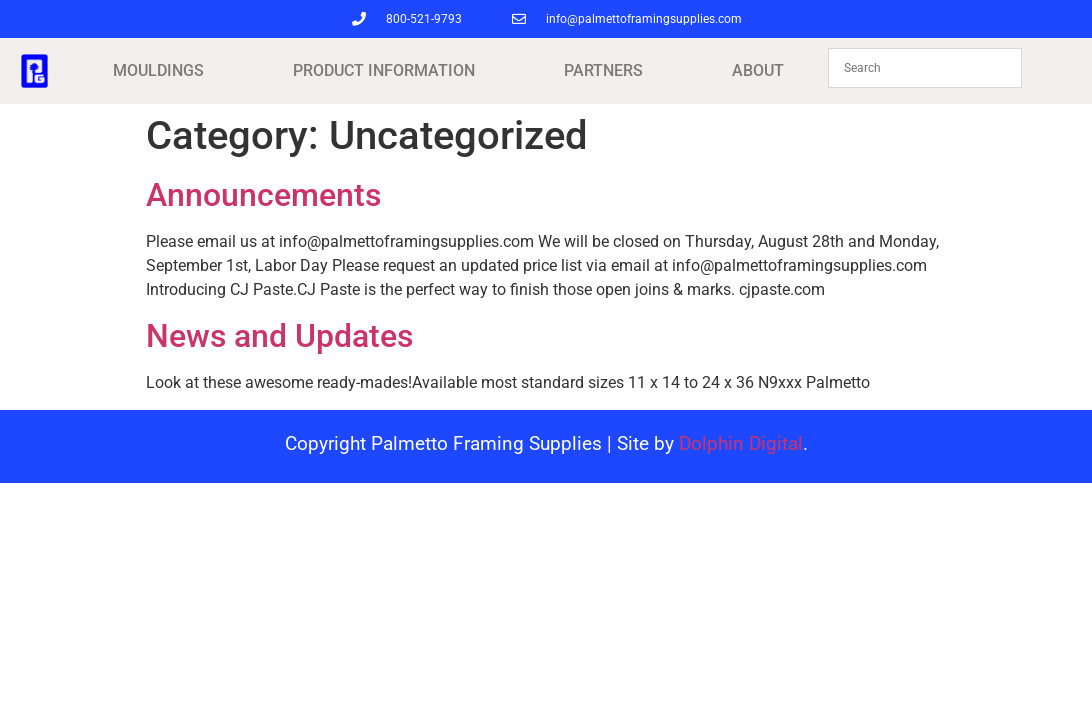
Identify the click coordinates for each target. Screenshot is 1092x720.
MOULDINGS (158, 70)
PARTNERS (603, 70)
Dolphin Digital (741, 443)
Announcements (263, 195)
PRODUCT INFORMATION (384, 70)
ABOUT (758, 70)
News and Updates (279, 336)
